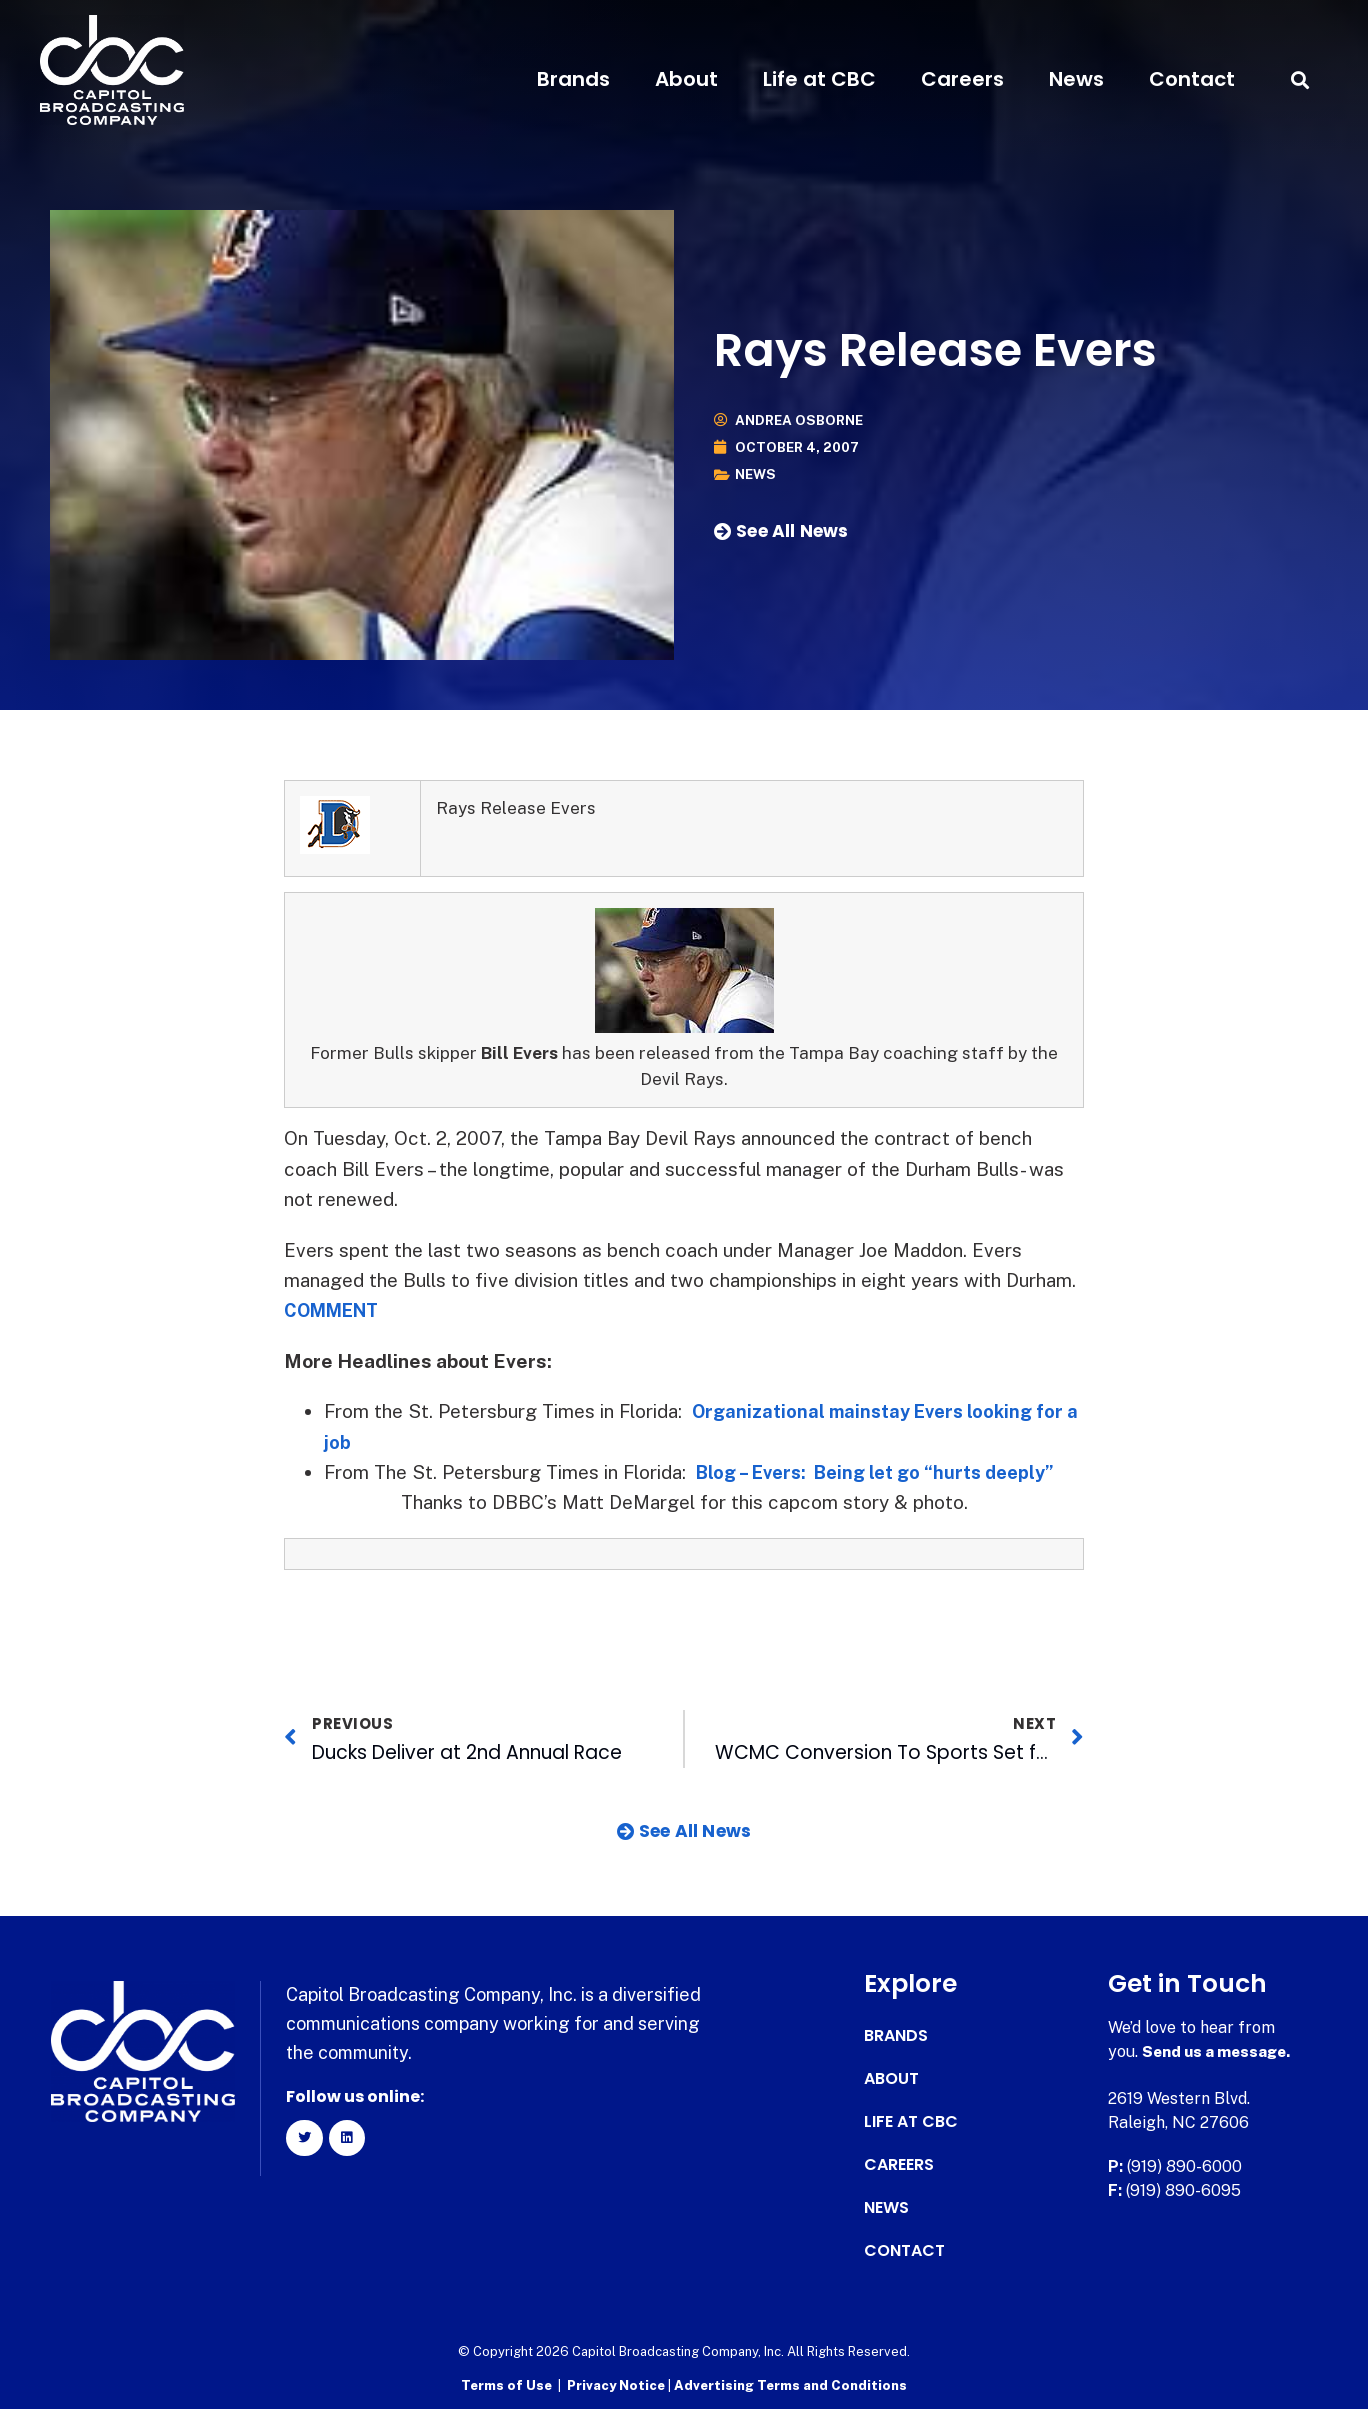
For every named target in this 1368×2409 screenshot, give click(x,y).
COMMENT (336, 1310)
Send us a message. (1219, 2051)
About (686, 79)
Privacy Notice (617, 2384)
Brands (573, 79)
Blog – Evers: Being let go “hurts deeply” (886, 1472)
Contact (1192, 79)
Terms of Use (506, 2384)
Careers (962, 79)
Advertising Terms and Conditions (790, 2384)
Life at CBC (819, 79)
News (1076, 79)
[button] (1300, 79)
